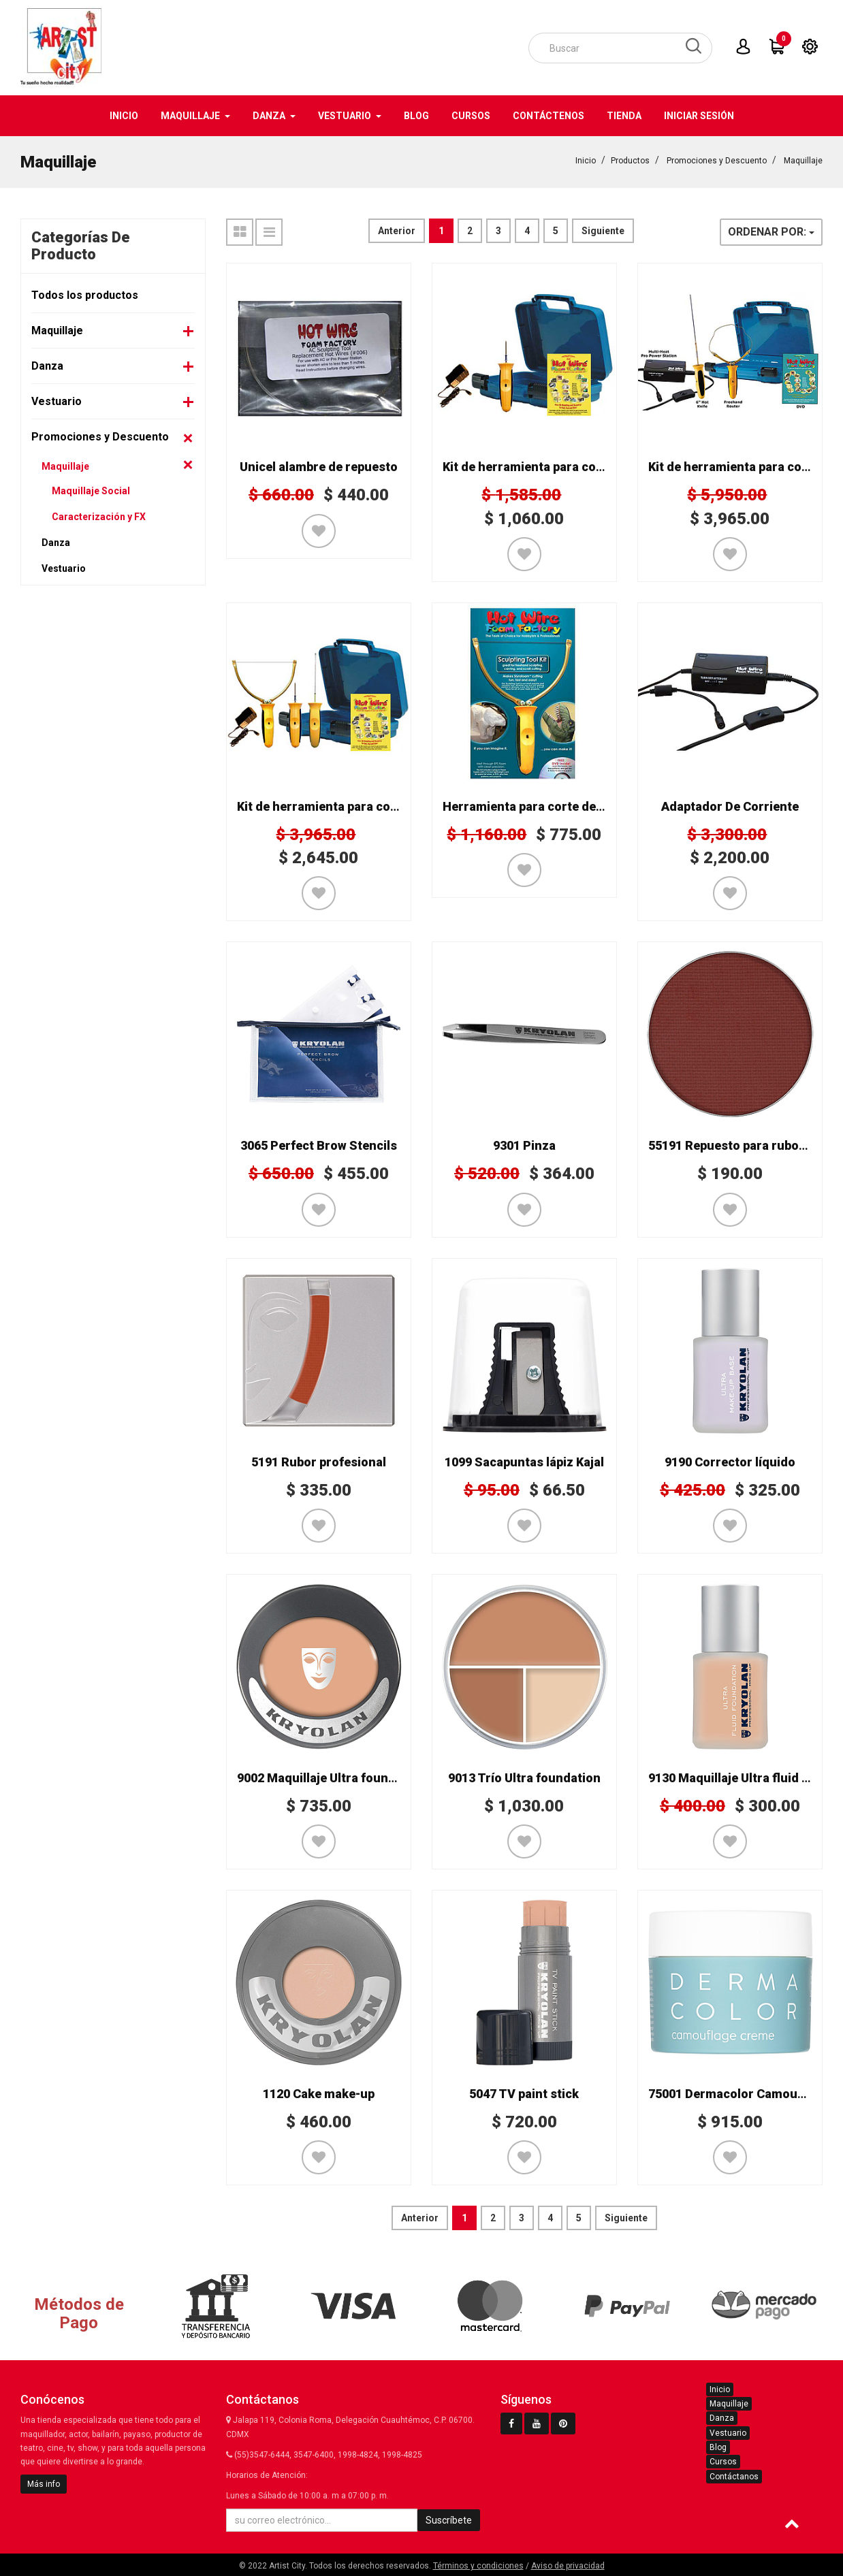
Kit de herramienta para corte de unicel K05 (361, 806)
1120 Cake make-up (319, 2094)
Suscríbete (449, 2520)
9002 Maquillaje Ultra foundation (331, 1778)
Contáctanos (734, 2476)
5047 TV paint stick (524, 2094)
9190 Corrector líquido (730, 1462)
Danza (47, 365)
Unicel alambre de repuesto (319, 467)
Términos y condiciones (478, 2566)
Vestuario (56, 401)
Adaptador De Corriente (730, 806)
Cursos (723, 2461)
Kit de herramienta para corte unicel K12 (559, 467)
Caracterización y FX (99, 516)
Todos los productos (84, 295)
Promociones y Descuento (717, 160)
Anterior (396, 230)
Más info (43, 2484)
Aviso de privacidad (568, 2566)
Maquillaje (803, 160)
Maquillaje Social (91, 490)
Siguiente (603, 230)
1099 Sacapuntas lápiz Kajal (524, 1462)
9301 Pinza (524, 1145)
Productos (630, 160)
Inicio (585, 160)
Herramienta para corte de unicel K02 (550, 806)
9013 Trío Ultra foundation (524, 1778)
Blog (718, 2447)
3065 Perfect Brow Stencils (318, 1145)
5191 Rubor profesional (318, 1462)
